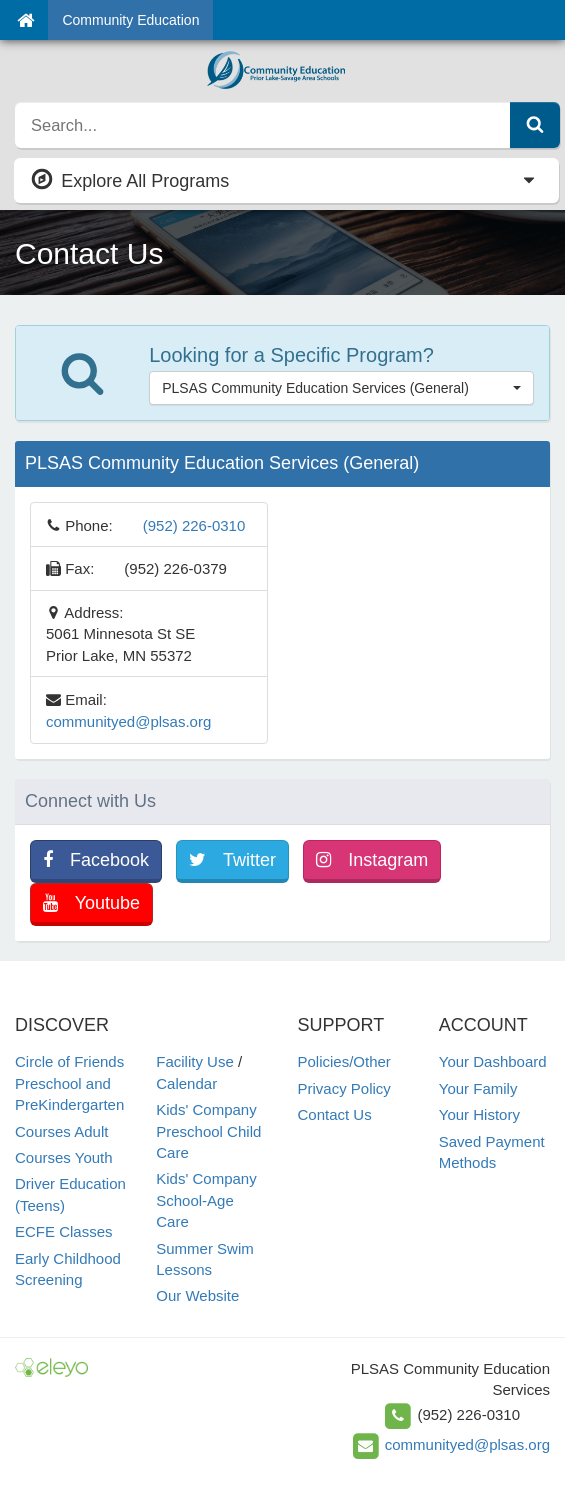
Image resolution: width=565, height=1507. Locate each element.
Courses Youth (64, 1157)
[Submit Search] (535, 125)
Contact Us (335, 1114)
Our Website (197, 1295)
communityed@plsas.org (128, 721)
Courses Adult (61, 1131)
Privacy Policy (344, 1088)
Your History (479, 1114)
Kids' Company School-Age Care (206, 1200)
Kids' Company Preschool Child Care (208, 1131)
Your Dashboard (493, 1061)
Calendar (186, 1083)
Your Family (478, 1088)
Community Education (130, 20)
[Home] (25, 20)
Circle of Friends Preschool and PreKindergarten (69, 1083)
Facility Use (195, 1061)
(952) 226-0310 (194, 525)
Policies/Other (344, 1061)
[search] (263, 125)
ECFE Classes (64, 1231)
